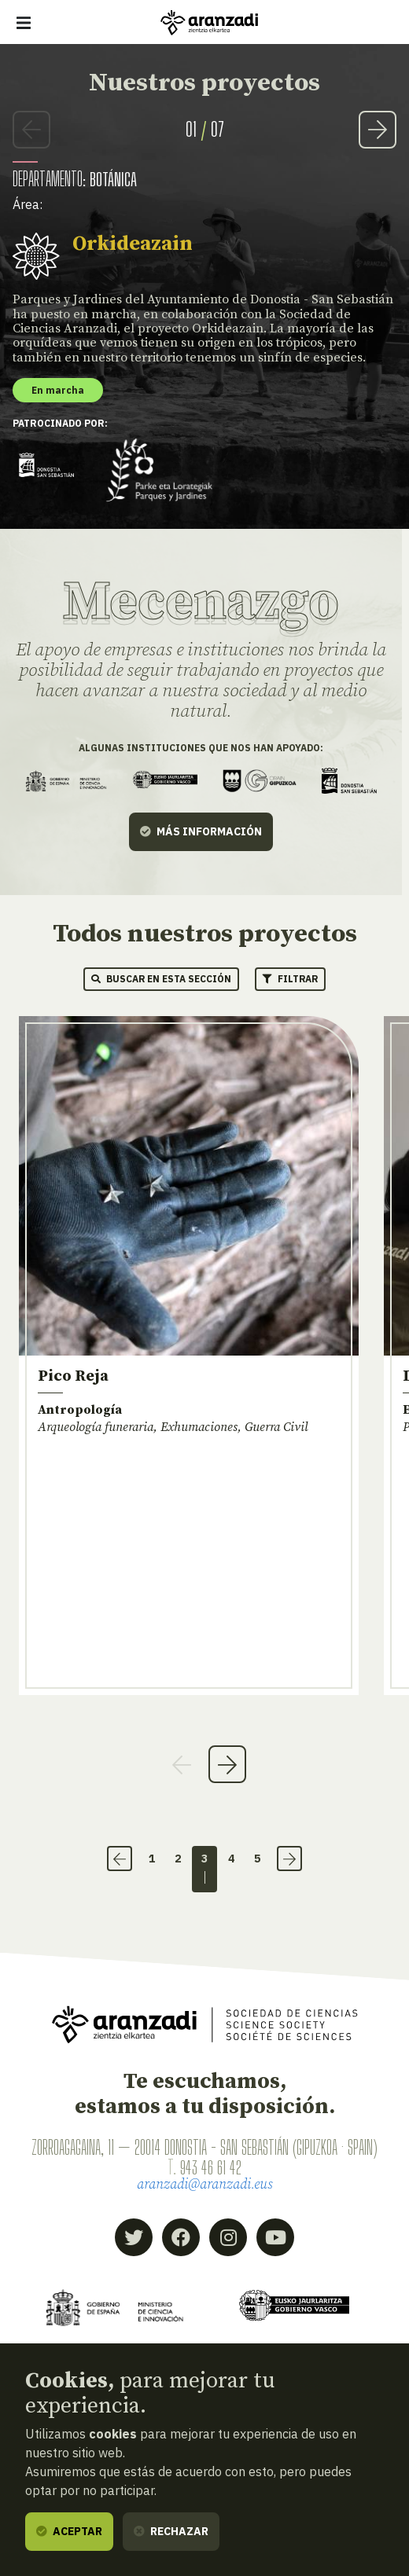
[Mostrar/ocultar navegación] (24, 23)
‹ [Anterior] (119, 1858)
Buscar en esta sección (161, 979)
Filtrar (290, 979)
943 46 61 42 (211, 2167)
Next (377, 130)
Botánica (114, 178)
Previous (31, 130)
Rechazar (171, 2531)
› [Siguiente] (289, 1858)
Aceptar (69, 2531)
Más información (201, 831)
